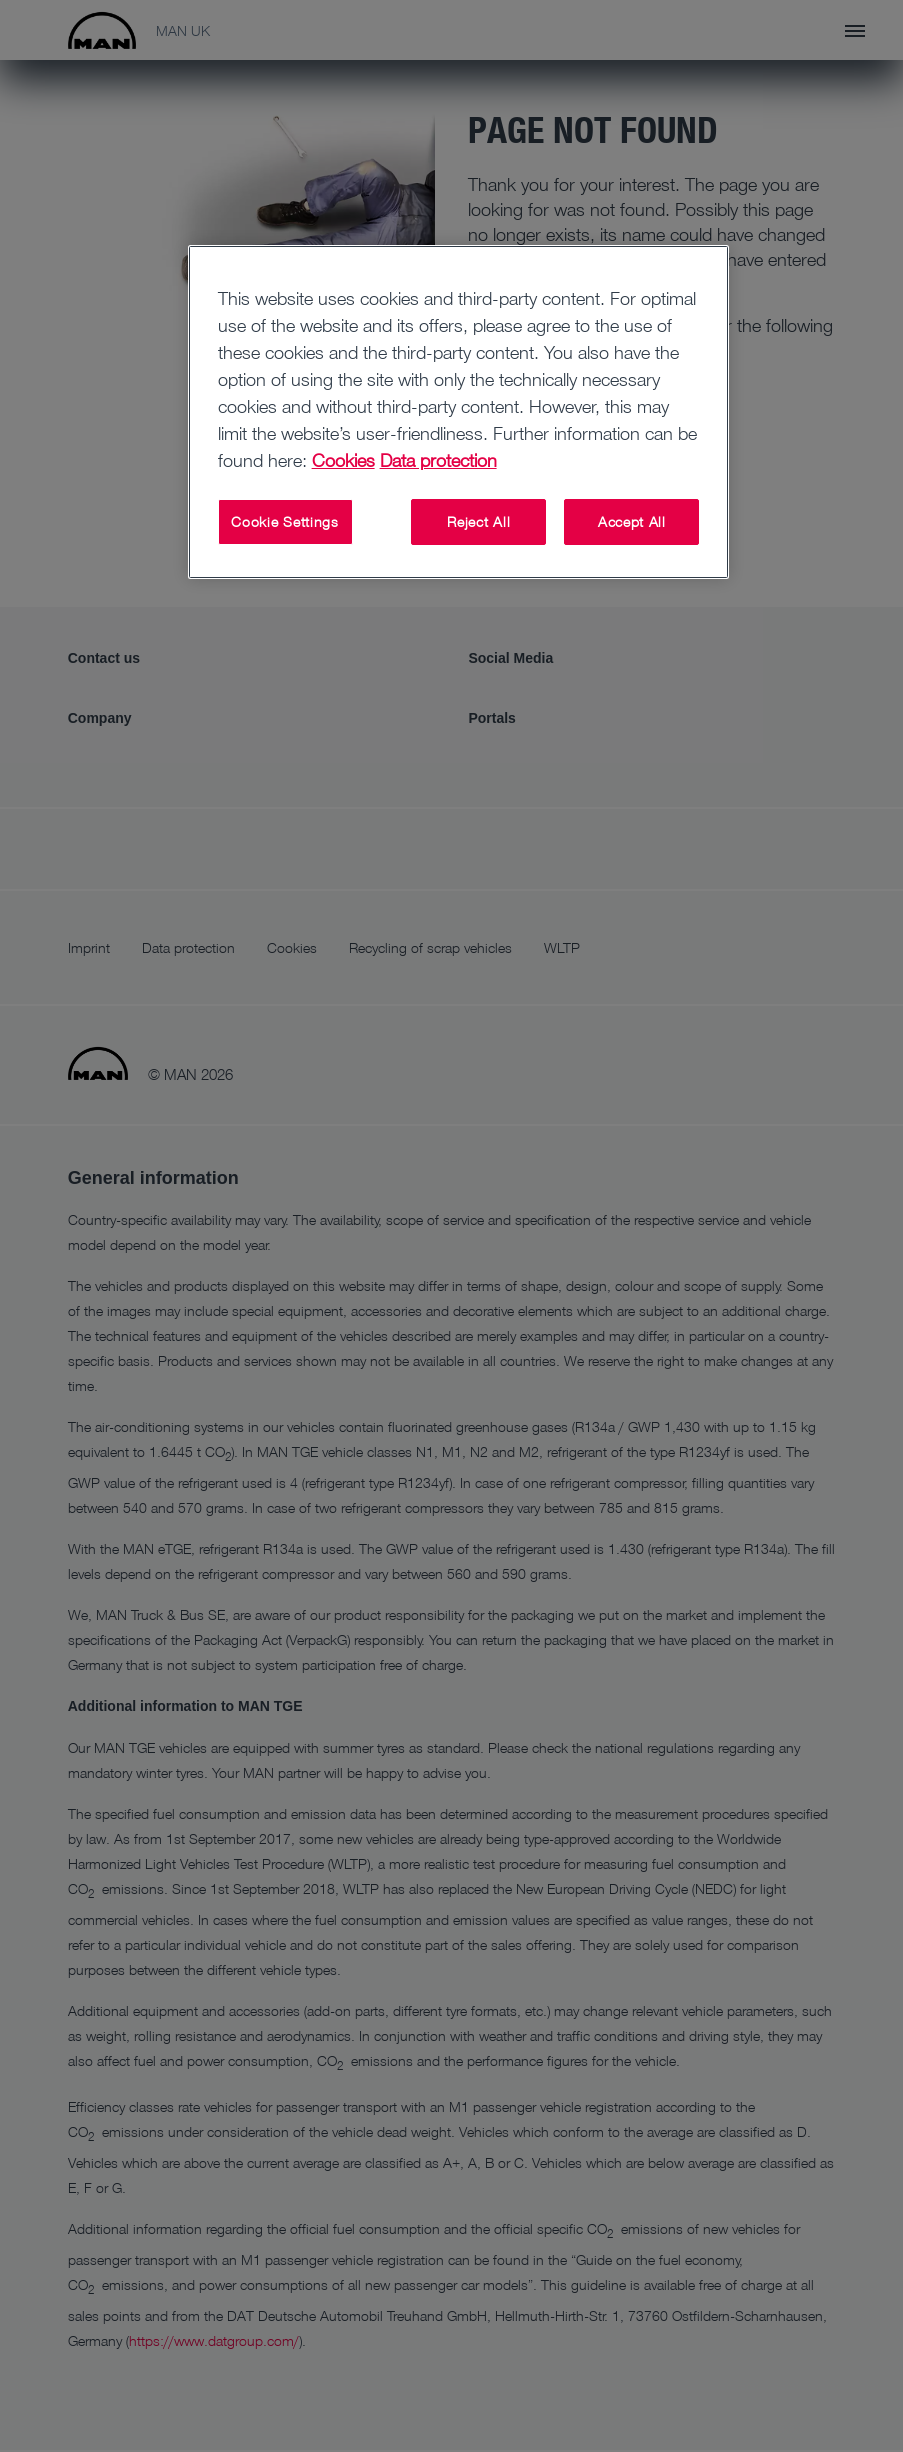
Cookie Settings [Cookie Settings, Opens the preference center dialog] (285, 521)
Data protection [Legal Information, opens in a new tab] (438, 460)
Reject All (478, 521)
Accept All (632, 521)
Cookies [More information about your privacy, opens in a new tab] (343, 460)
